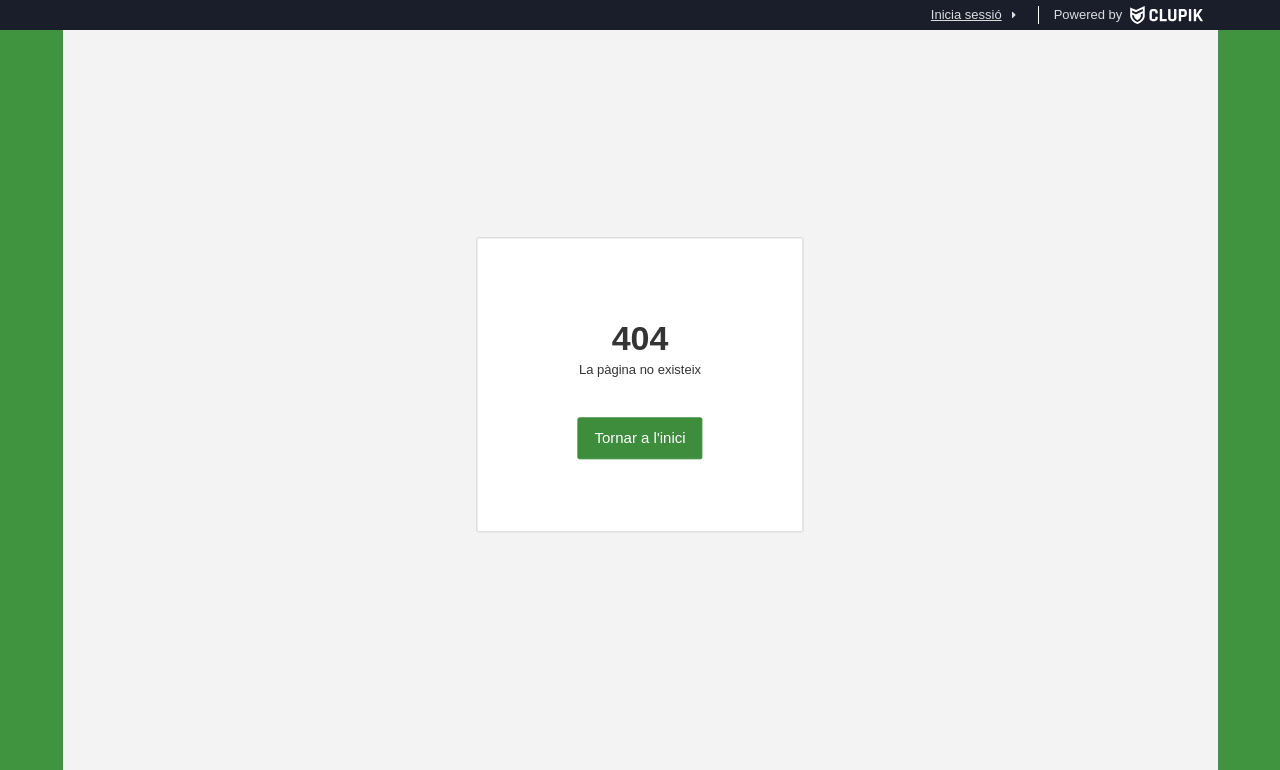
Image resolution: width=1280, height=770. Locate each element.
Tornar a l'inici (639, 438)
